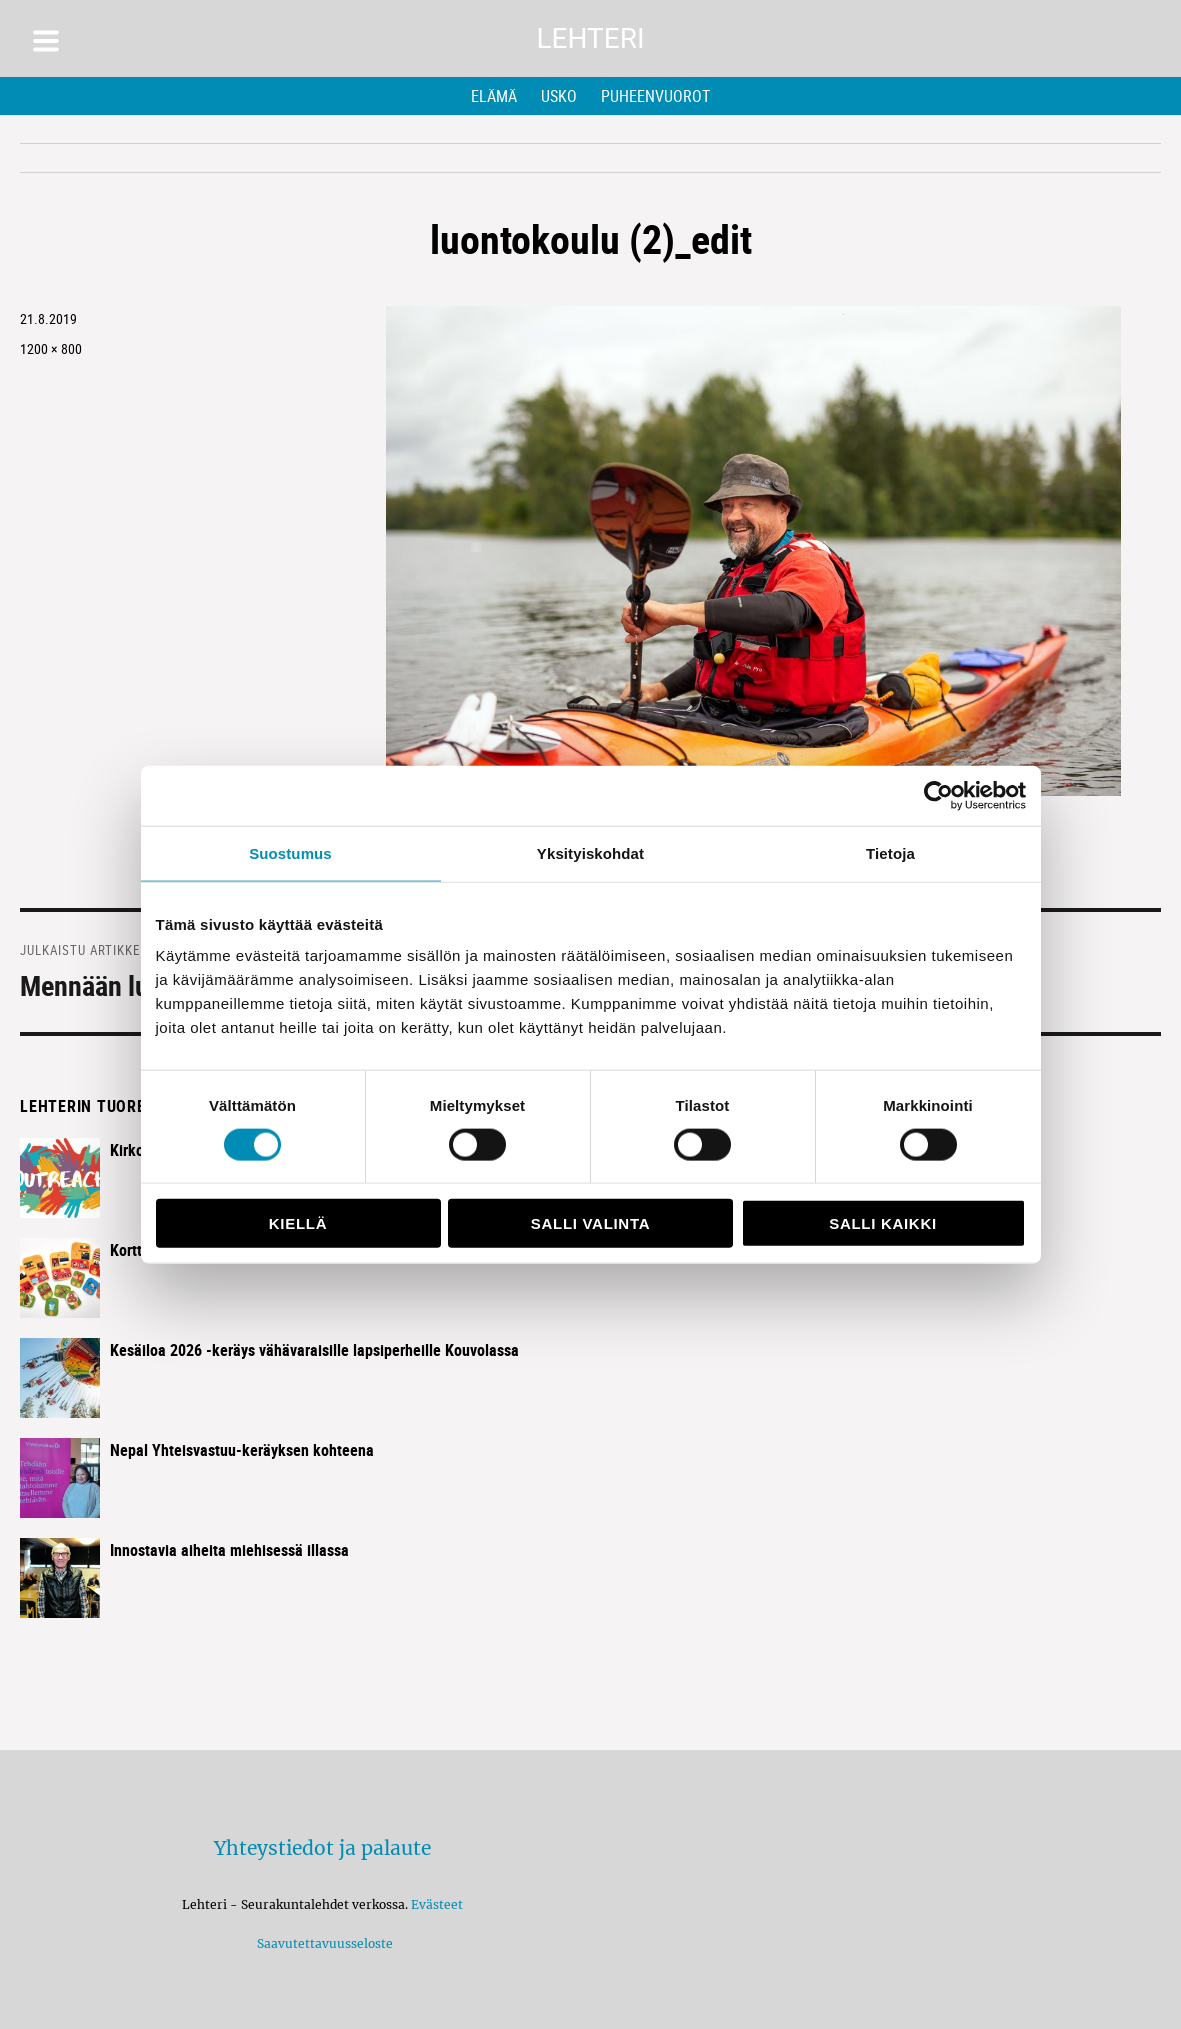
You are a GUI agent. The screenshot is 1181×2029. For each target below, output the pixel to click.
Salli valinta (590, 1223)
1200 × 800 (51, 348)
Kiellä (298, 1223)
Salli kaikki (883, 1223)
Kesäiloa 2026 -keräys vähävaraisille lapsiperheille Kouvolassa (314, 1350)
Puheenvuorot (655, 96)
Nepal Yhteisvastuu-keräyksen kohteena (242, 1450)
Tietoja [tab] (890, 852)
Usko (559, 96)
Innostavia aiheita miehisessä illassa (229, 1550)
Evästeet (437, 1904)
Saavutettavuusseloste (322, 1943)
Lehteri (590, 38)
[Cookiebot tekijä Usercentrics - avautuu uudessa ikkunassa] (938, 795)
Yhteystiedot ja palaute (322, 1848)
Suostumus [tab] (290, 852)
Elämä (494, 96)
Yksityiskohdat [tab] (590, 852)
